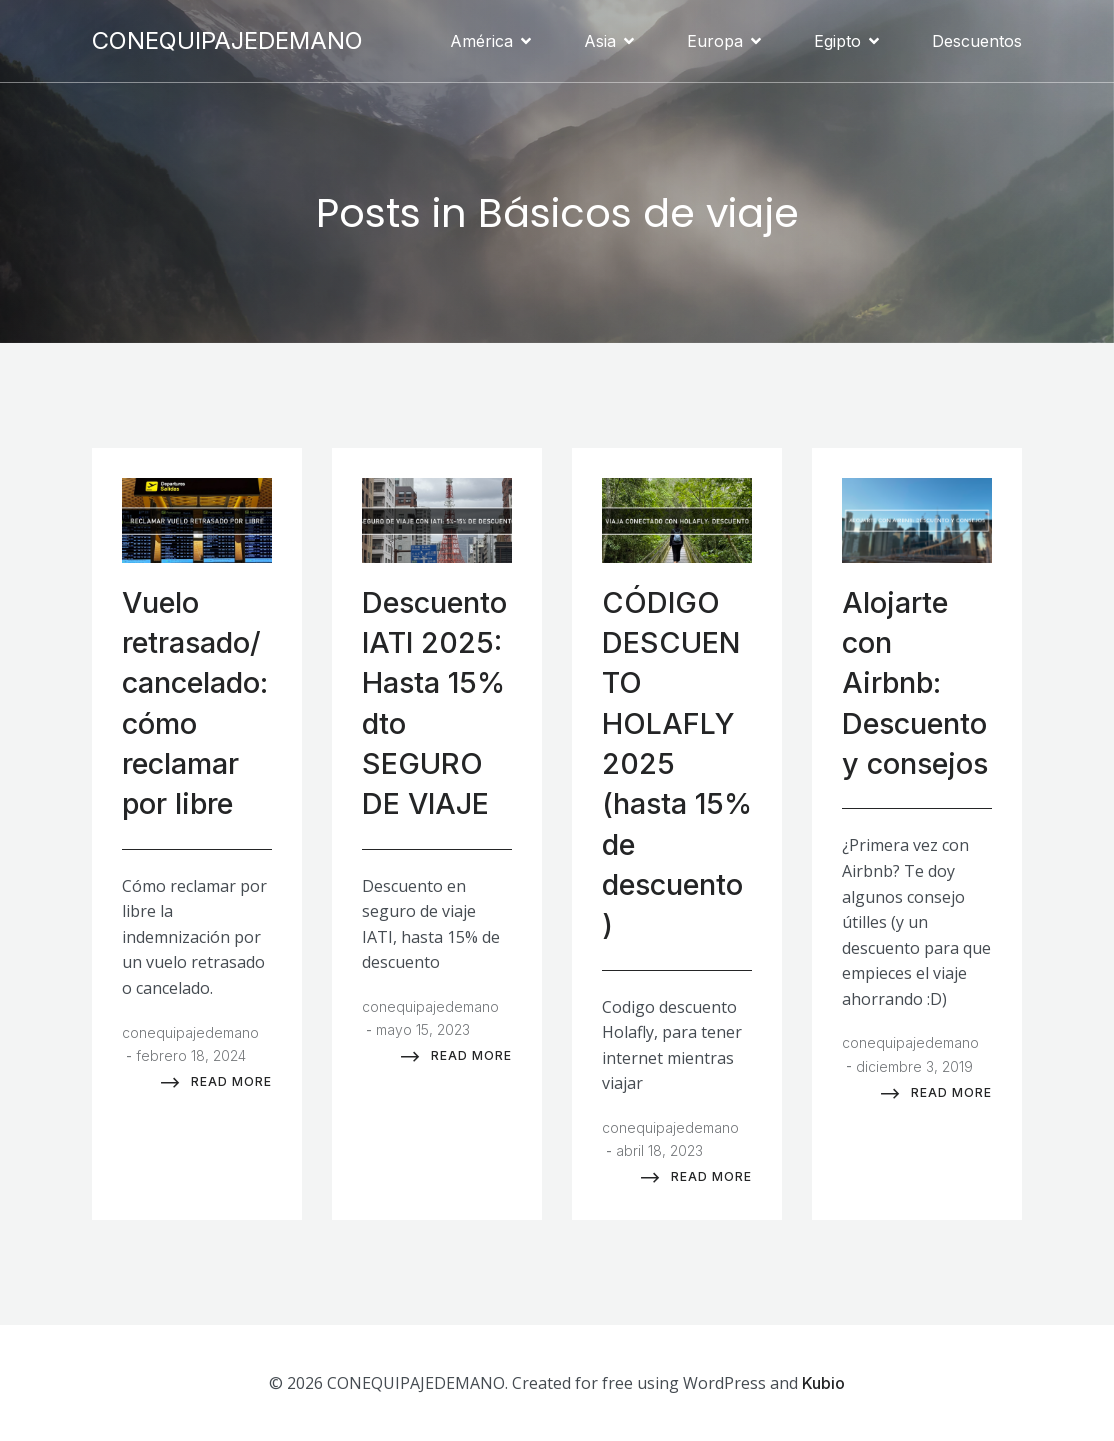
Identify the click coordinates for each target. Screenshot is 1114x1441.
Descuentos (977, 40)
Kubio (823, 1381)
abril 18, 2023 (659, 1148)
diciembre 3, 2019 (914, 1064)
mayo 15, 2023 (423, 1027)
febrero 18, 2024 (191, 1053)
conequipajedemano (190, 1030)
